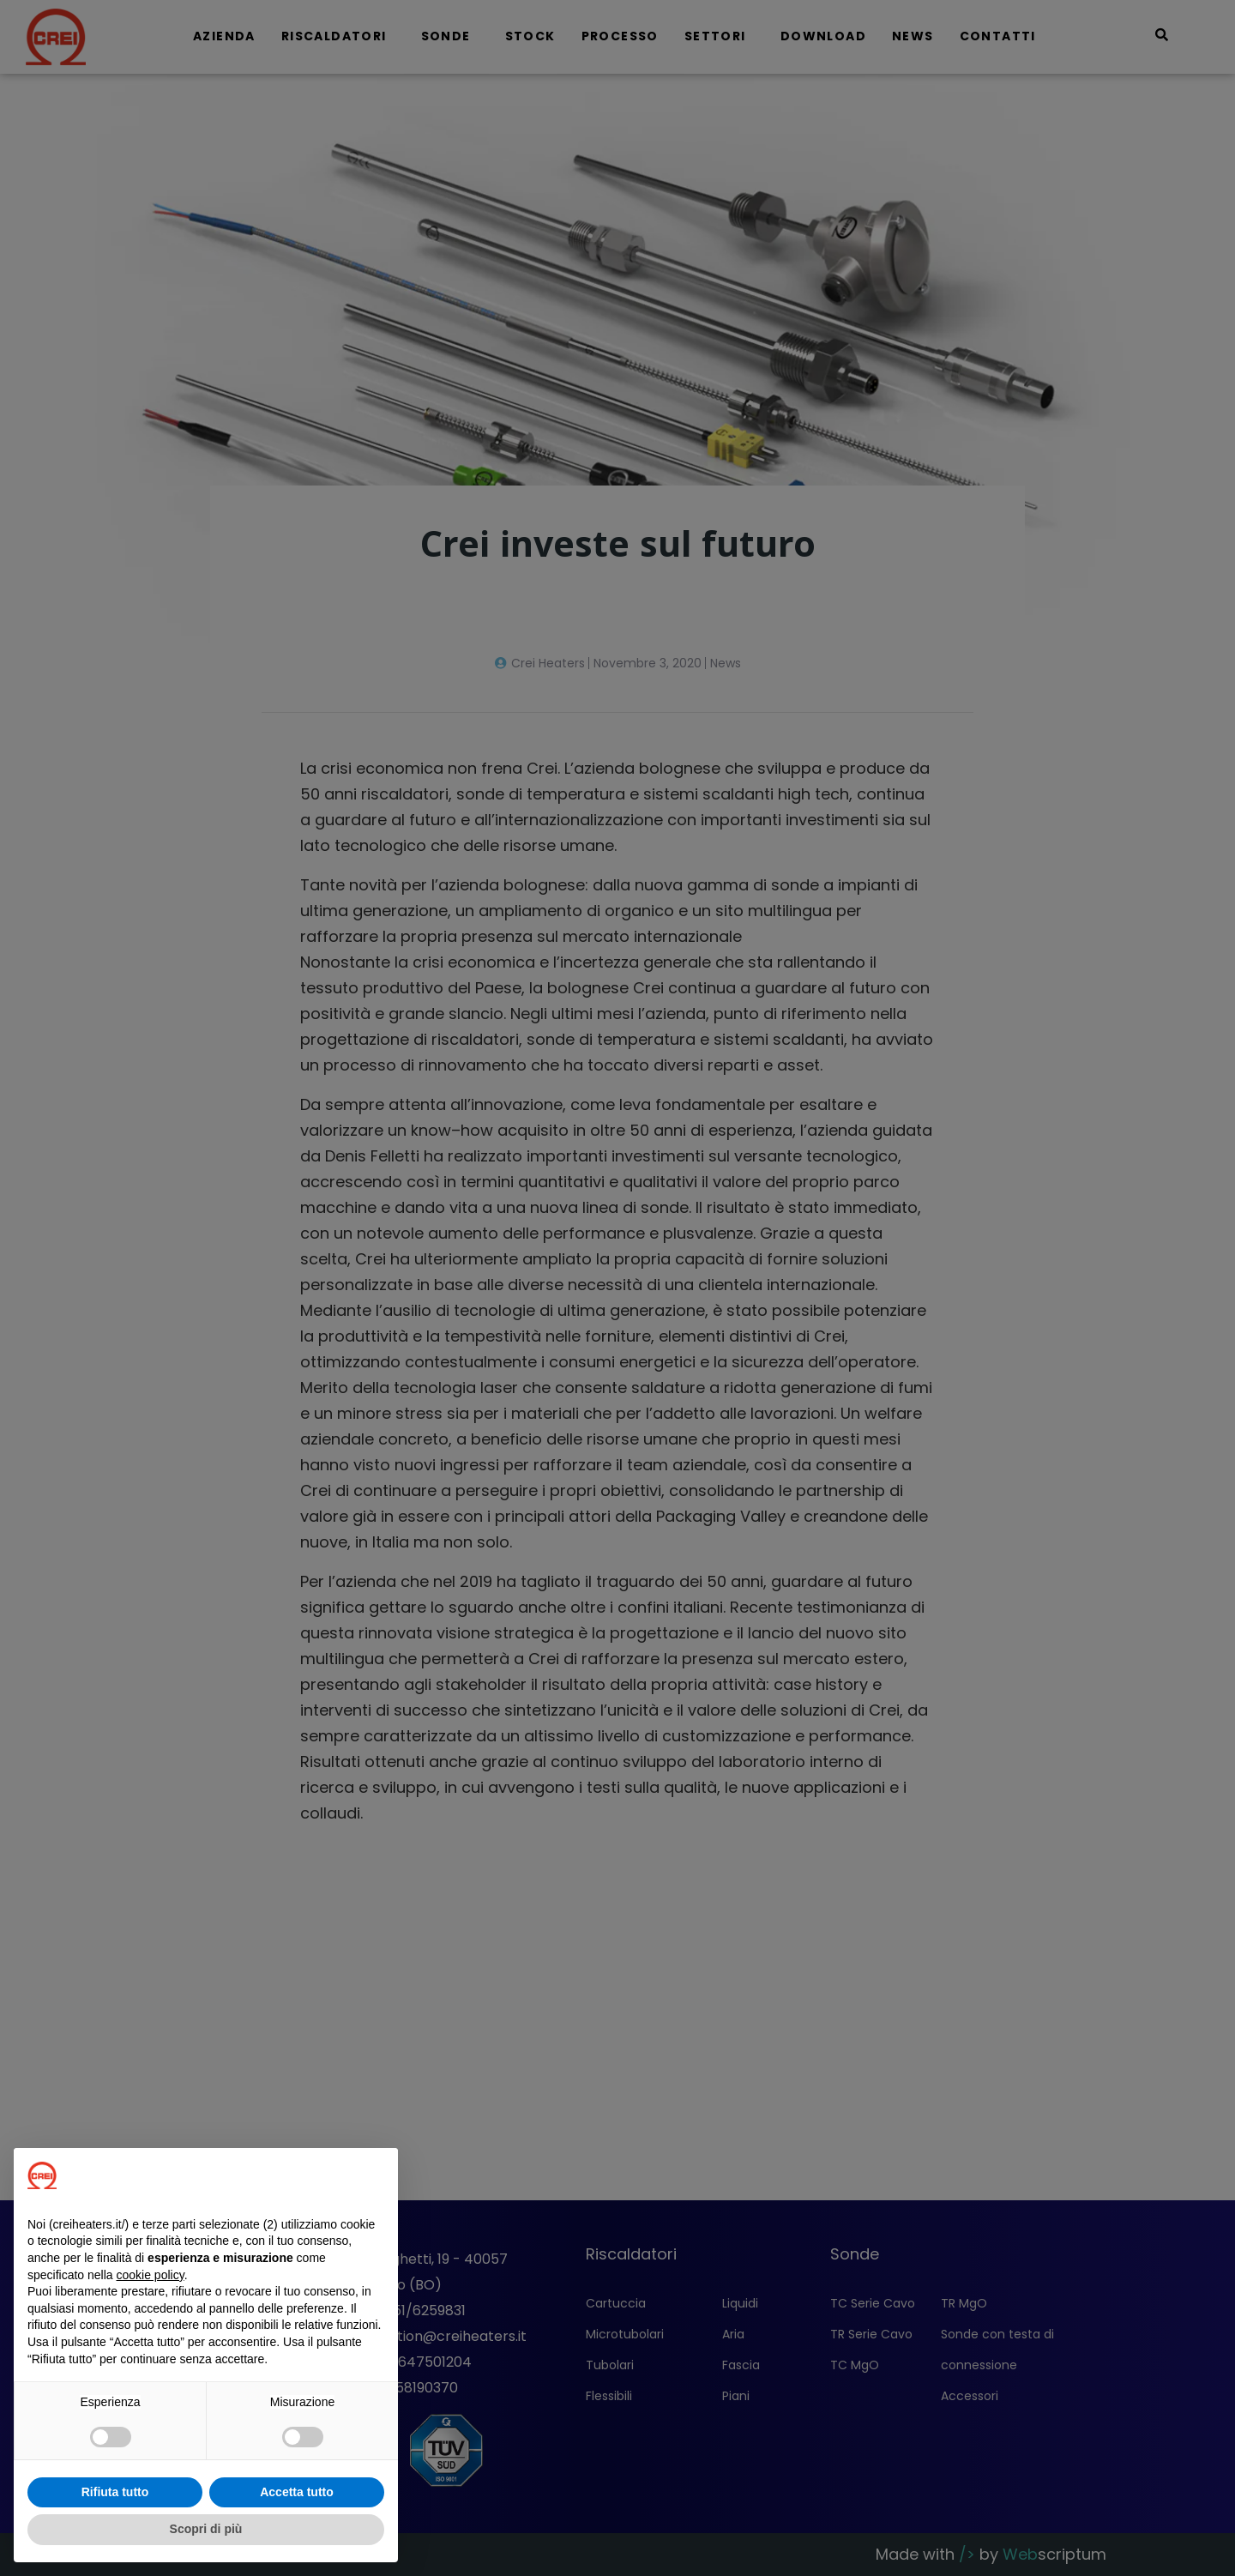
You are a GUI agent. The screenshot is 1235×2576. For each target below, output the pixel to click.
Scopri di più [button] (206, 2529)
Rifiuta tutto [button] (115, 2492)
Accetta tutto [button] (297, 2492)
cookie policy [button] (150, 2275)
